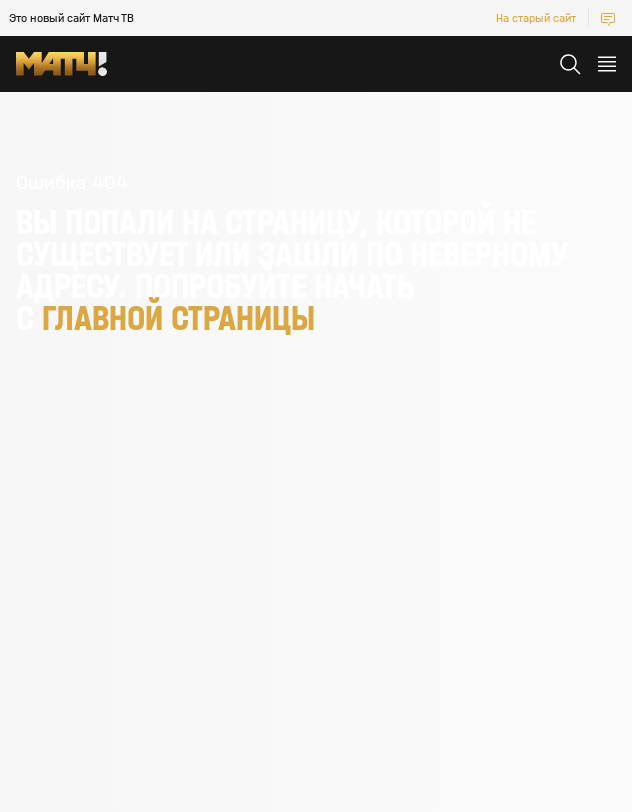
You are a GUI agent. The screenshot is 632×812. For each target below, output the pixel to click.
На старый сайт (536, 18)
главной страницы (178, 318)
